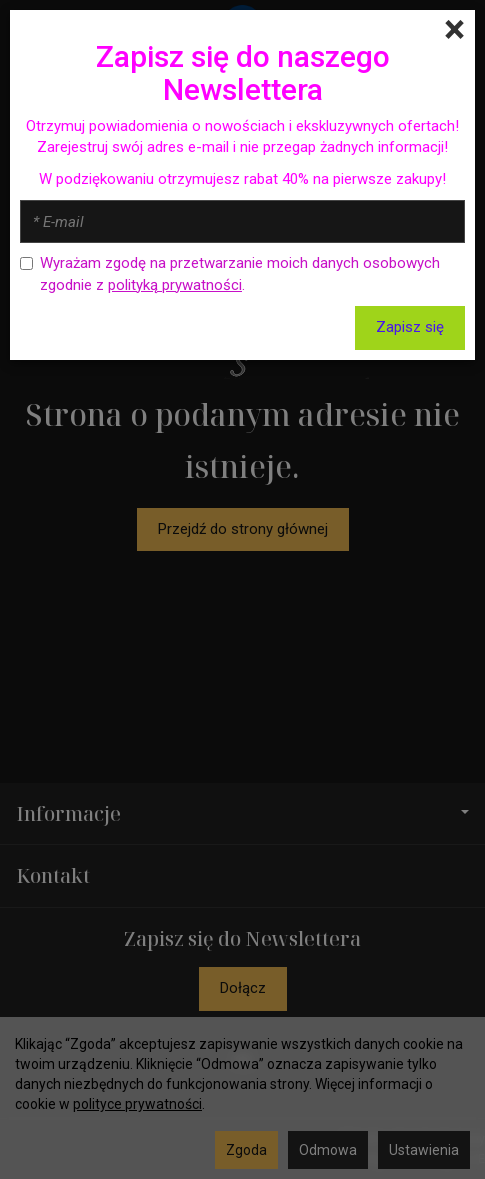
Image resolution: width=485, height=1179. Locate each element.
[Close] (454, 30)
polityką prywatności (175, 285)
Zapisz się (410, 327)
